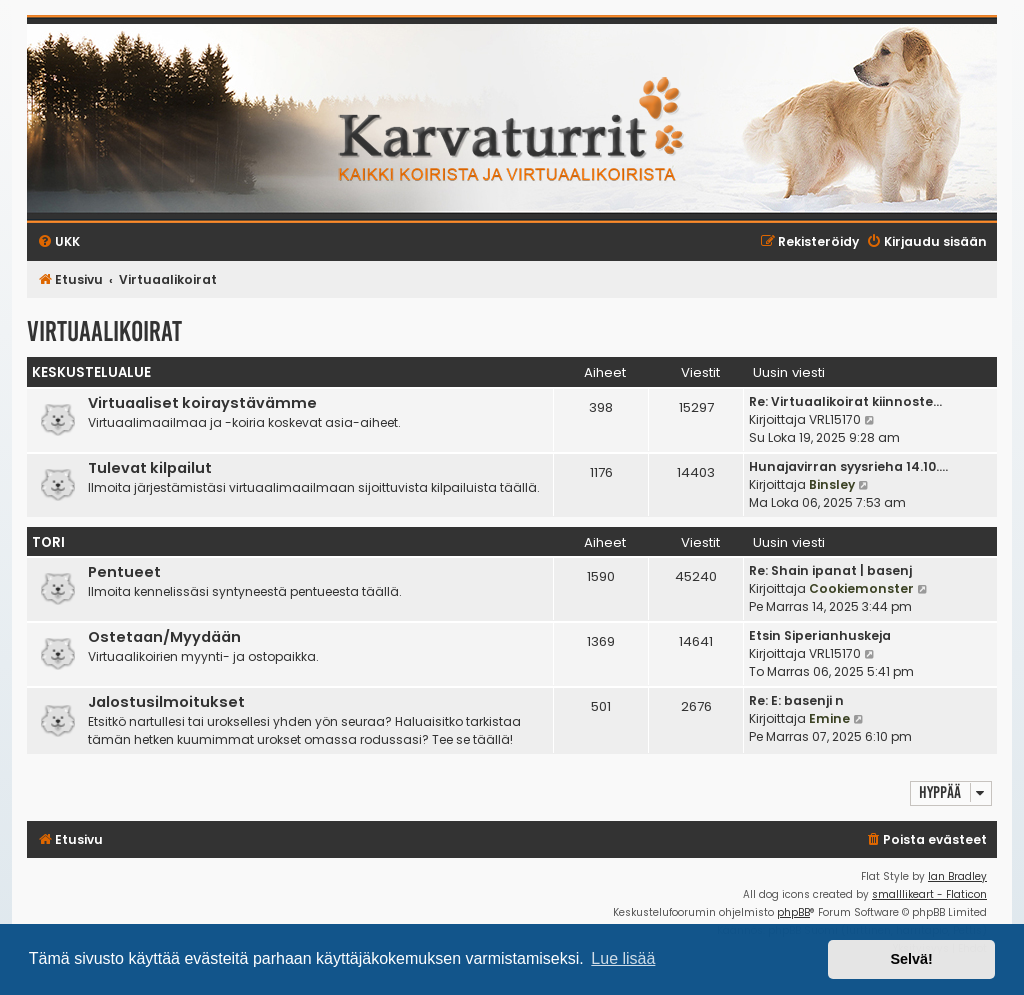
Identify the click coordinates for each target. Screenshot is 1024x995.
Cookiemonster (861, 588)
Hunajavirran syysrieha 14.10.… (848, 466)
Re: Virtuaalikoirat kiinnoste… (845, 401)
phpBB (793, 912)
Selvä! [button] (911, 959)
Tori (48, 542)
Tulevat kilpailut (150, 468)
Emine (829, 718)
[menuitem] (926, 840)
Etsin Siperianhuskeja (820, 635)
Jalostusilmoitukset (166, 702)
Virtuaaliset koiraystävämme (202, 403)
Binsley (832, 484)
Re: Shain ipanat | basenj (830, 570)
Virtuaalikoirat (104, 331)
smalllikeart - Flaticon (929, 894)
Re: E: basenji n (796, 700)
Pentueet (124, 572)
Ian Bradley (957, 876)
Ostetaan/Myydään (164, 637)
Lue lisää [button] (623, 958)
